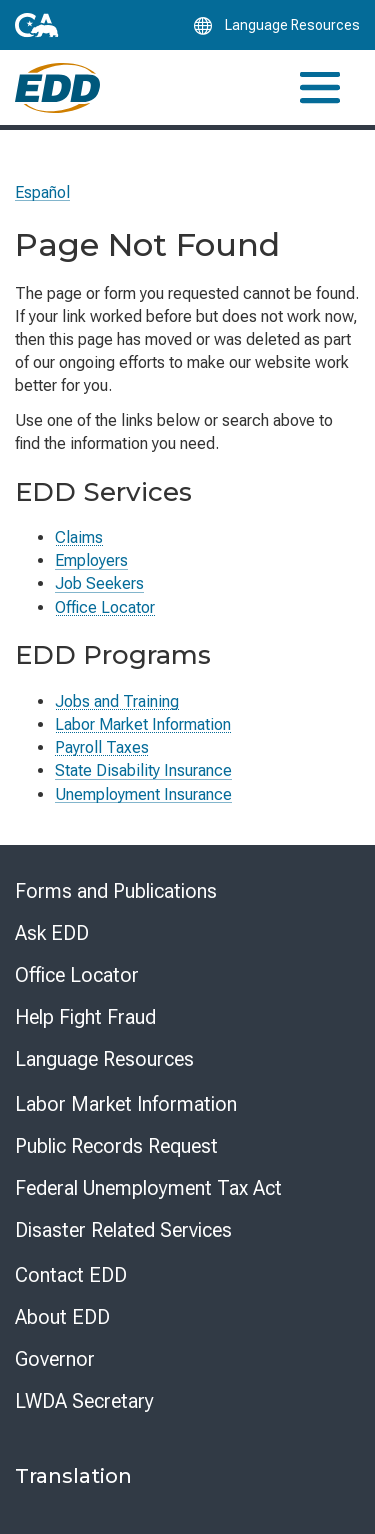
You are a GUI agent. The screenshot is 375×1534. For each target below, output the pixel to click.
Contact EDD (71, 1275)
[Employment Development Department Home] (57, 88)
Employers (91, 560)
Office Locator (105, 607)
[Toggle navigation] (320, 87)
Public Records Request (116, 1146)
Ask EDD (52, 933)
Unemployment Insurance (143, 794)
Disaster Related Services (123, 1230)
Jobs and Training (117, 701)
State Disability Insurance (143, 770)
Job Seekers (99, 583)
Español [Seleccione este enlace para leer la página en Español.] (42, 192)
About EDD (62, 1317)
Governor (55, 1359)
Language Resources (104, 1059)
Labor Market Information (143, 724)
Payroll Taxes (102, 747)
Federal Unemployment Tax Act (148, 1188)
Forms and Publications (116, 891)
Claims (79, 537)
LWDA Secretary (84, 1401)
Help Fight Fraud (85, 1017)
